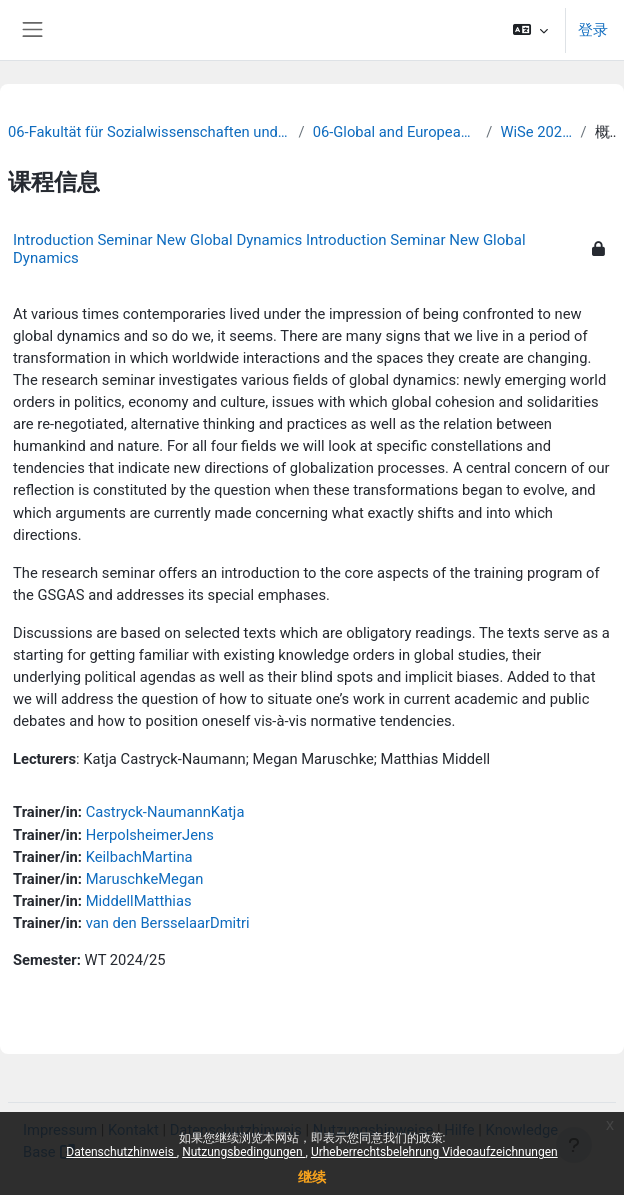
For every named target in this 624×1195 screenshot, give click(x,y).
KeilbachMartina (139, 857)
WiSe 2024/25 (536, 132)
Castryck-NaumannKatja (165, 812)
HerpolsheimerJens (150, 835)
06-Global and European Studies (396, 132)
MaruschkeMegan (145, 879)
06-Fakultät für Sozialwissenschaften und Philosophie (149, 132)
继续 (312, 1177)
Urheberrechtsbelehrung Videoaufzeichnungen (434, 1152)
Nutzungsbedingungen (243, 1152)
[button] (530, 30)
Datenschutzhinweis (121, 1152)
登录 (593, 30)
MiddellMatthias (139, 901)
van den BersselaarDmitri (168, 923)
